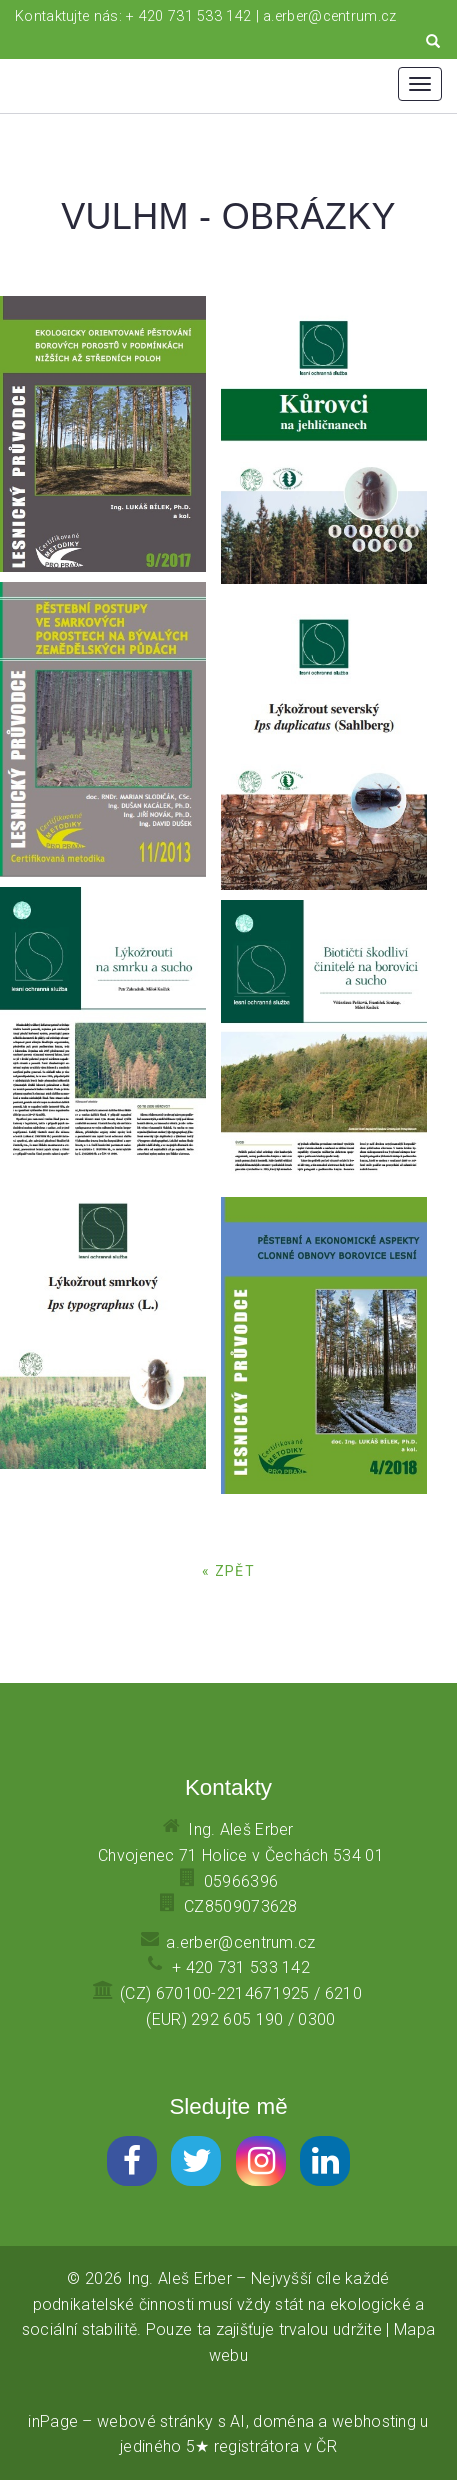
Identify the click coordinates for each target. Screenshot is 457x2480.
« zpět (228, 1571)
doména (283, 2421)
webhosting (374, 2421)
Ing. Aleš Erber (180, 2278)
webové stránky (155, 2421)
